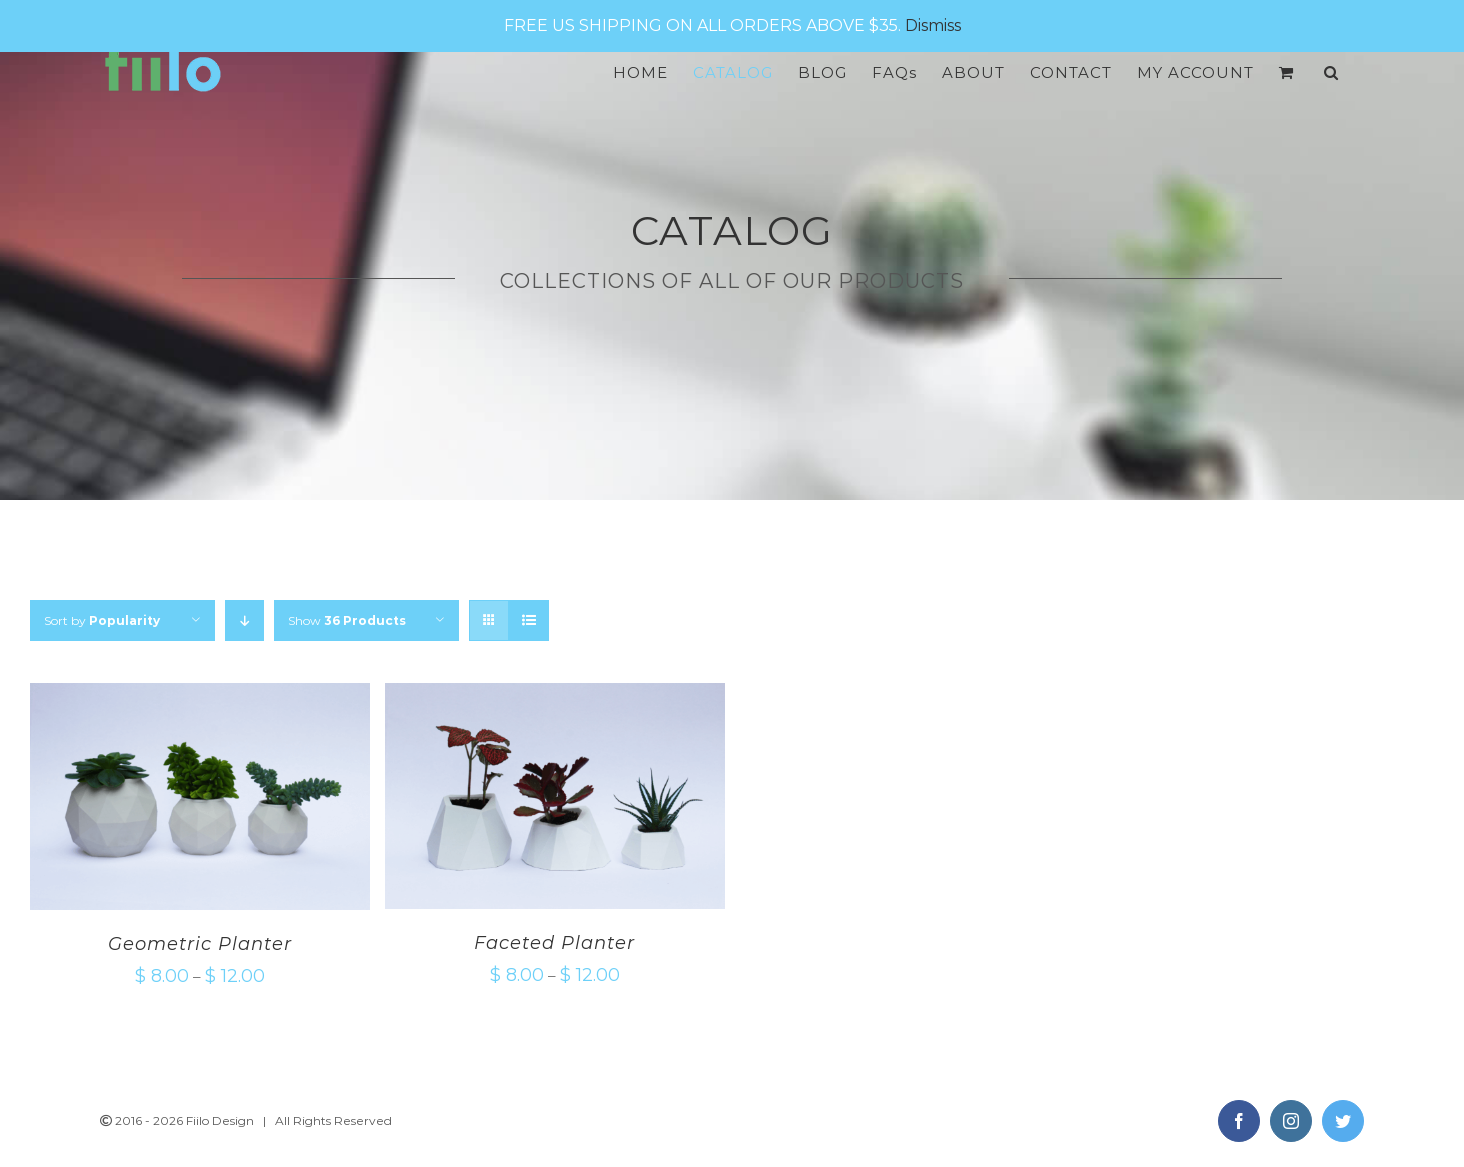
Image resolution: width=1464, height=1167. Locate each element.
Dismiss (933, 25)
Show (347, 620)
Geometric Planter (200, 944)
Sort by (102, 620)
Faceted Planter (554, 943)
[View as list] (528, 620)
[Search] (1331, 72)
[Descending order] (244, 620)
